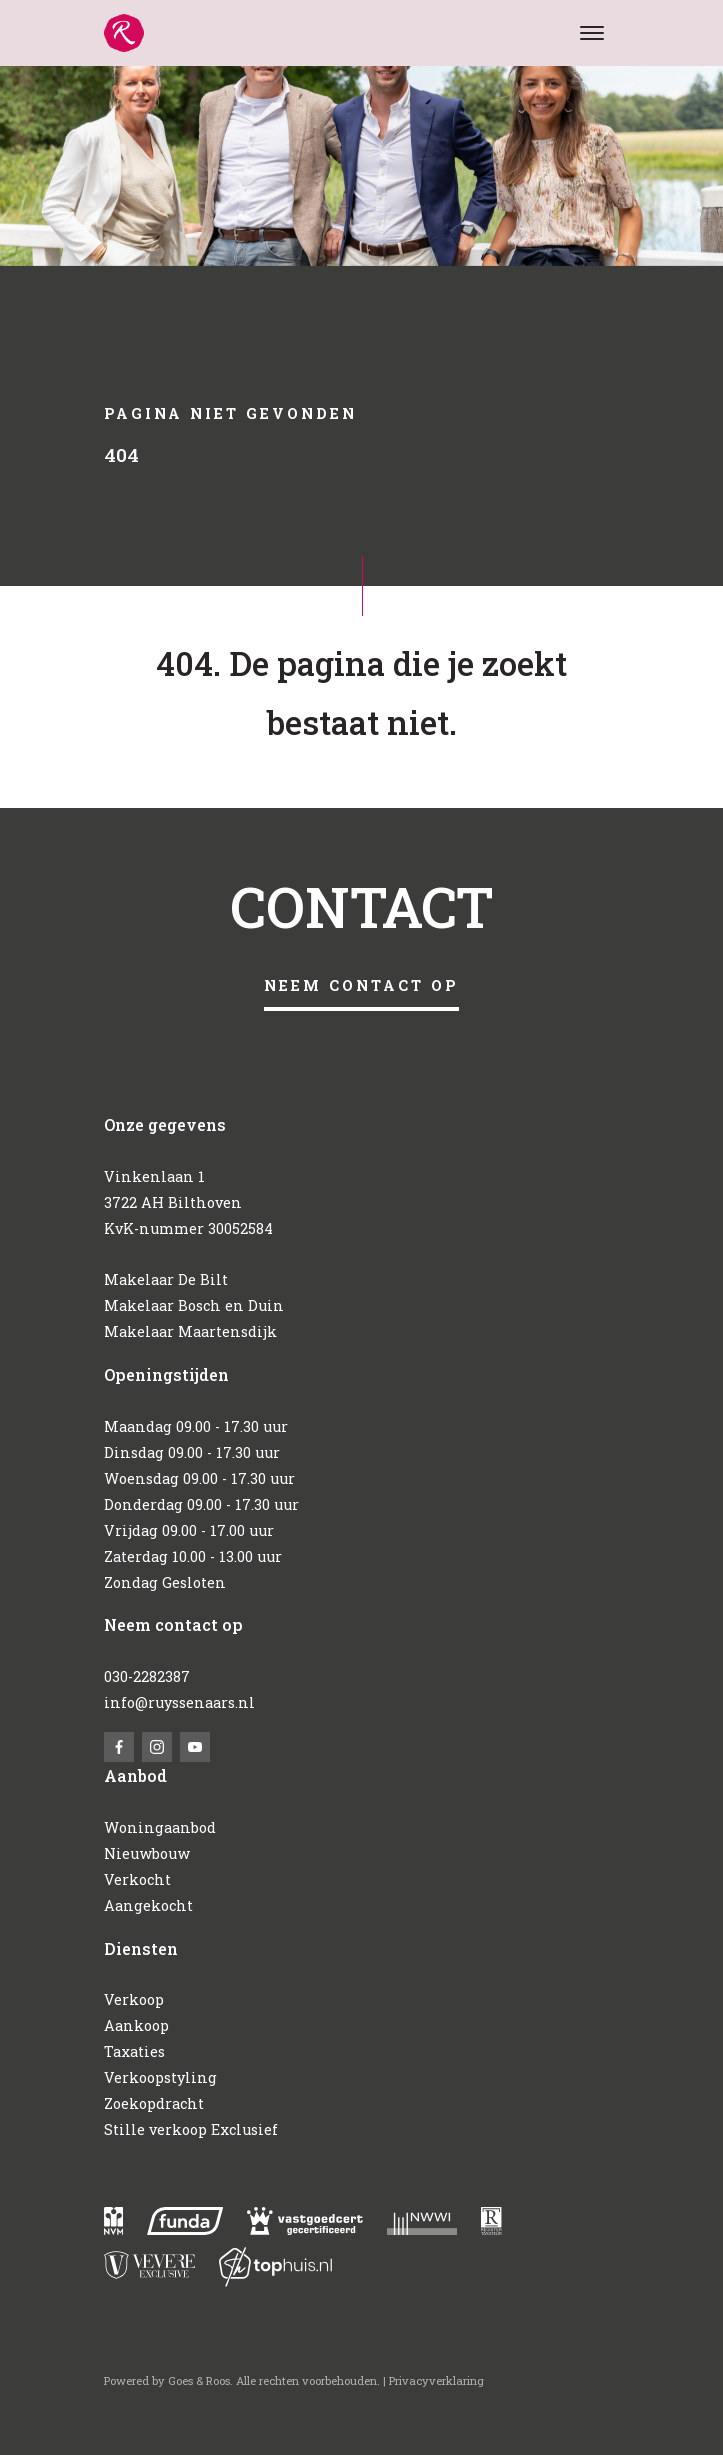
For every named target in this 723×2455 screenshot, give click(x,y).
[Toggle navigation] (592, 33)
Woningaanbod (160, 1827)
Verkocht (137, 1879)
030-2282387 (147, 1676)
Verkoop (134, 1999)
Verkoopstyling (160, 2077)
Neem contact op (361, 985)
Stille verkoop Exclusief (191, 2129)
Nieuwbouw (147, 1853)
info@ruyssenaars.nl (179, 1702)
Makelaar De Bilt (166, 1279)
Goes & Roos (199, 2380)
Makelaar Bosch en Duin (194, 1305)
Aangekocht (148, 1905)
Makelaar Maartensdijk (190, 1331)
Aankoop (136, 2025)
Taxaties (134, 2051)
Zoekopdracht (154, 2103)
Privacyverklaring (436, 2380)
